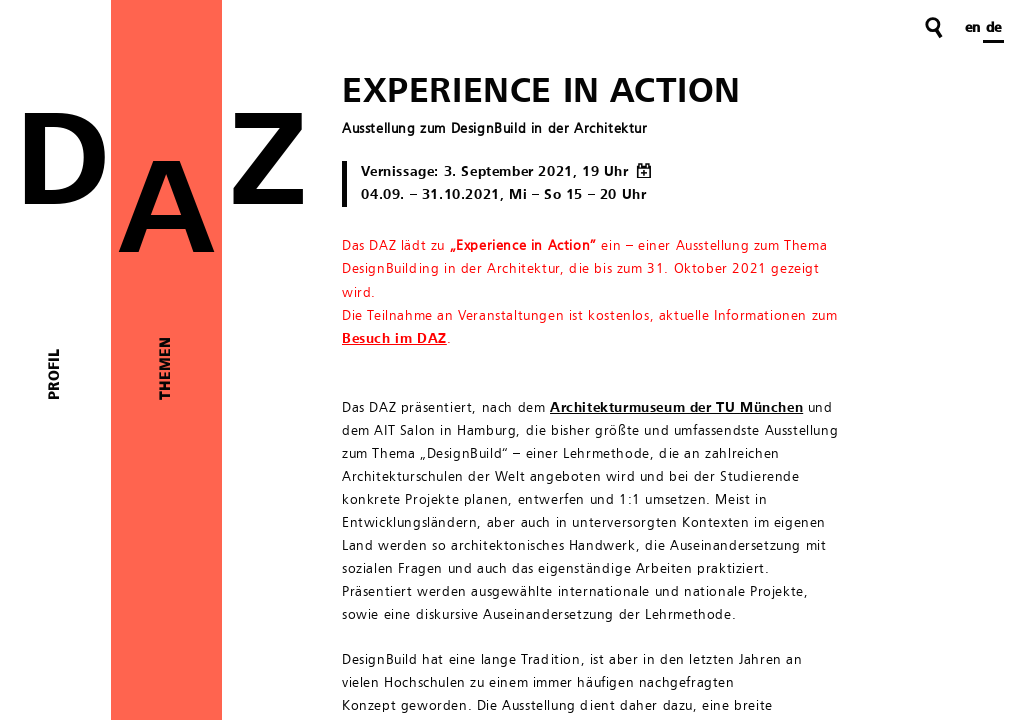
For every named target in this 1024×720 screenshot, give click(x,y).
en (972, 28)
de (993, 28)
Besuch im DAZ (394, 339)
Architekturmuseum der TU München (676, 408)
